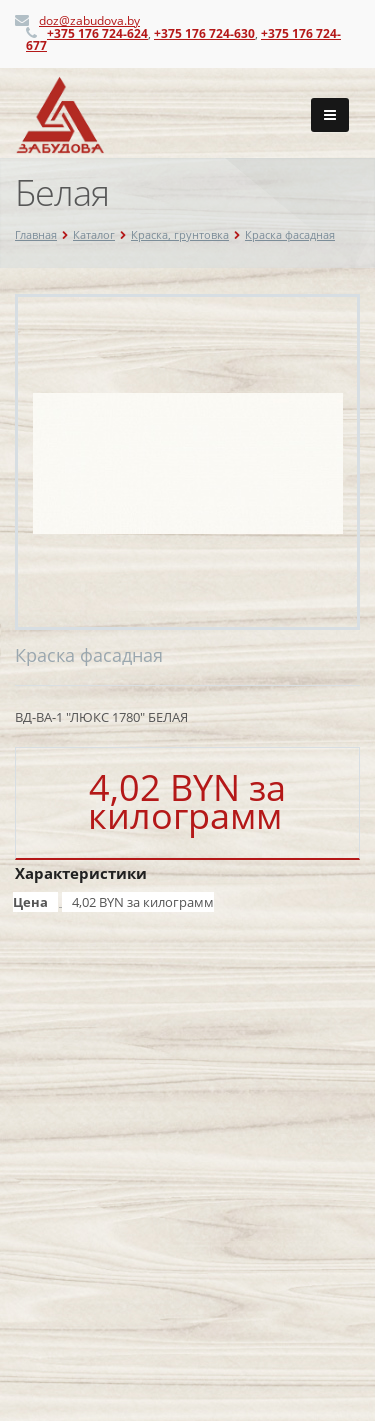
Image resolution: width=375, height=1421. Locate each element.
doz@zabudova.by (89, 20)
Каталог (94, 234)
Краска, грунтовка (180, 234)
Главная (36, 234)
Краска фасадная (290, 234)
